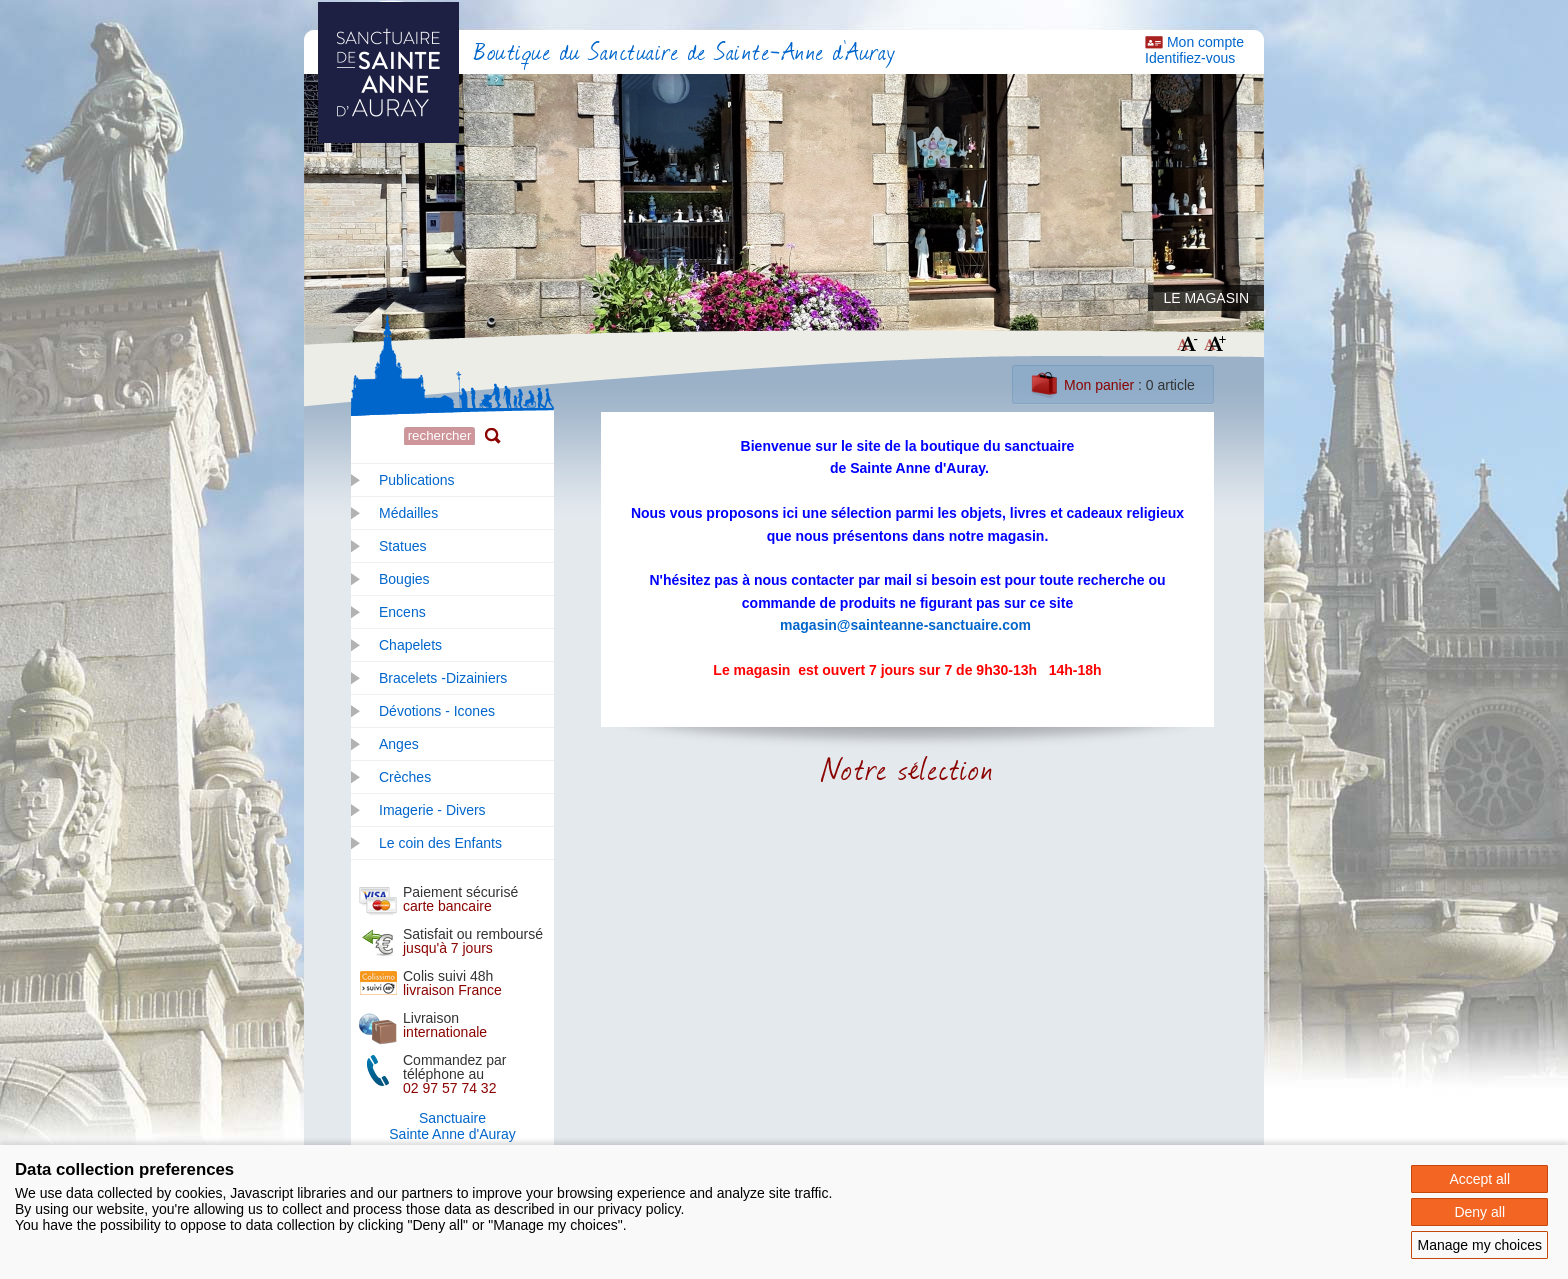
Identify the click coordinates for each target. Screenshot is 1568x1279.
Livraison (445, 1025)
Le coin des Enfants (440, 843)
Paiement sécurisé (460, 899)
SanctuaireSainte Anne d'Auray (452, 1126)
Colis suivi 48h (452, 983)
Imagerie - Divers (432, 810)
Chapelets (410, 645)
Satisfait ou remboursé (473, 941)
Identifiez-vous (1190, 58)
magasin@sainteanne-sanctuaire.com (905, 625)
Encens (402, 612)
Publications (417, 480)
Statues (402, 546)
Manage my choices (1479, 1245)
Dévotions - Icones (437, 711)
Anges (399, 744)
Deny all (1479, 1212)
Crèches (405, 777)
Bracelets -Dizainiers (443, 678)
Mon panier (1099, 385)
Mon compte (1205, 42)
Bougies (404, 579)
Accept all (1479, 1179)
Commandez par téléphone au (455, 1074)
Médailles (408, 513)
